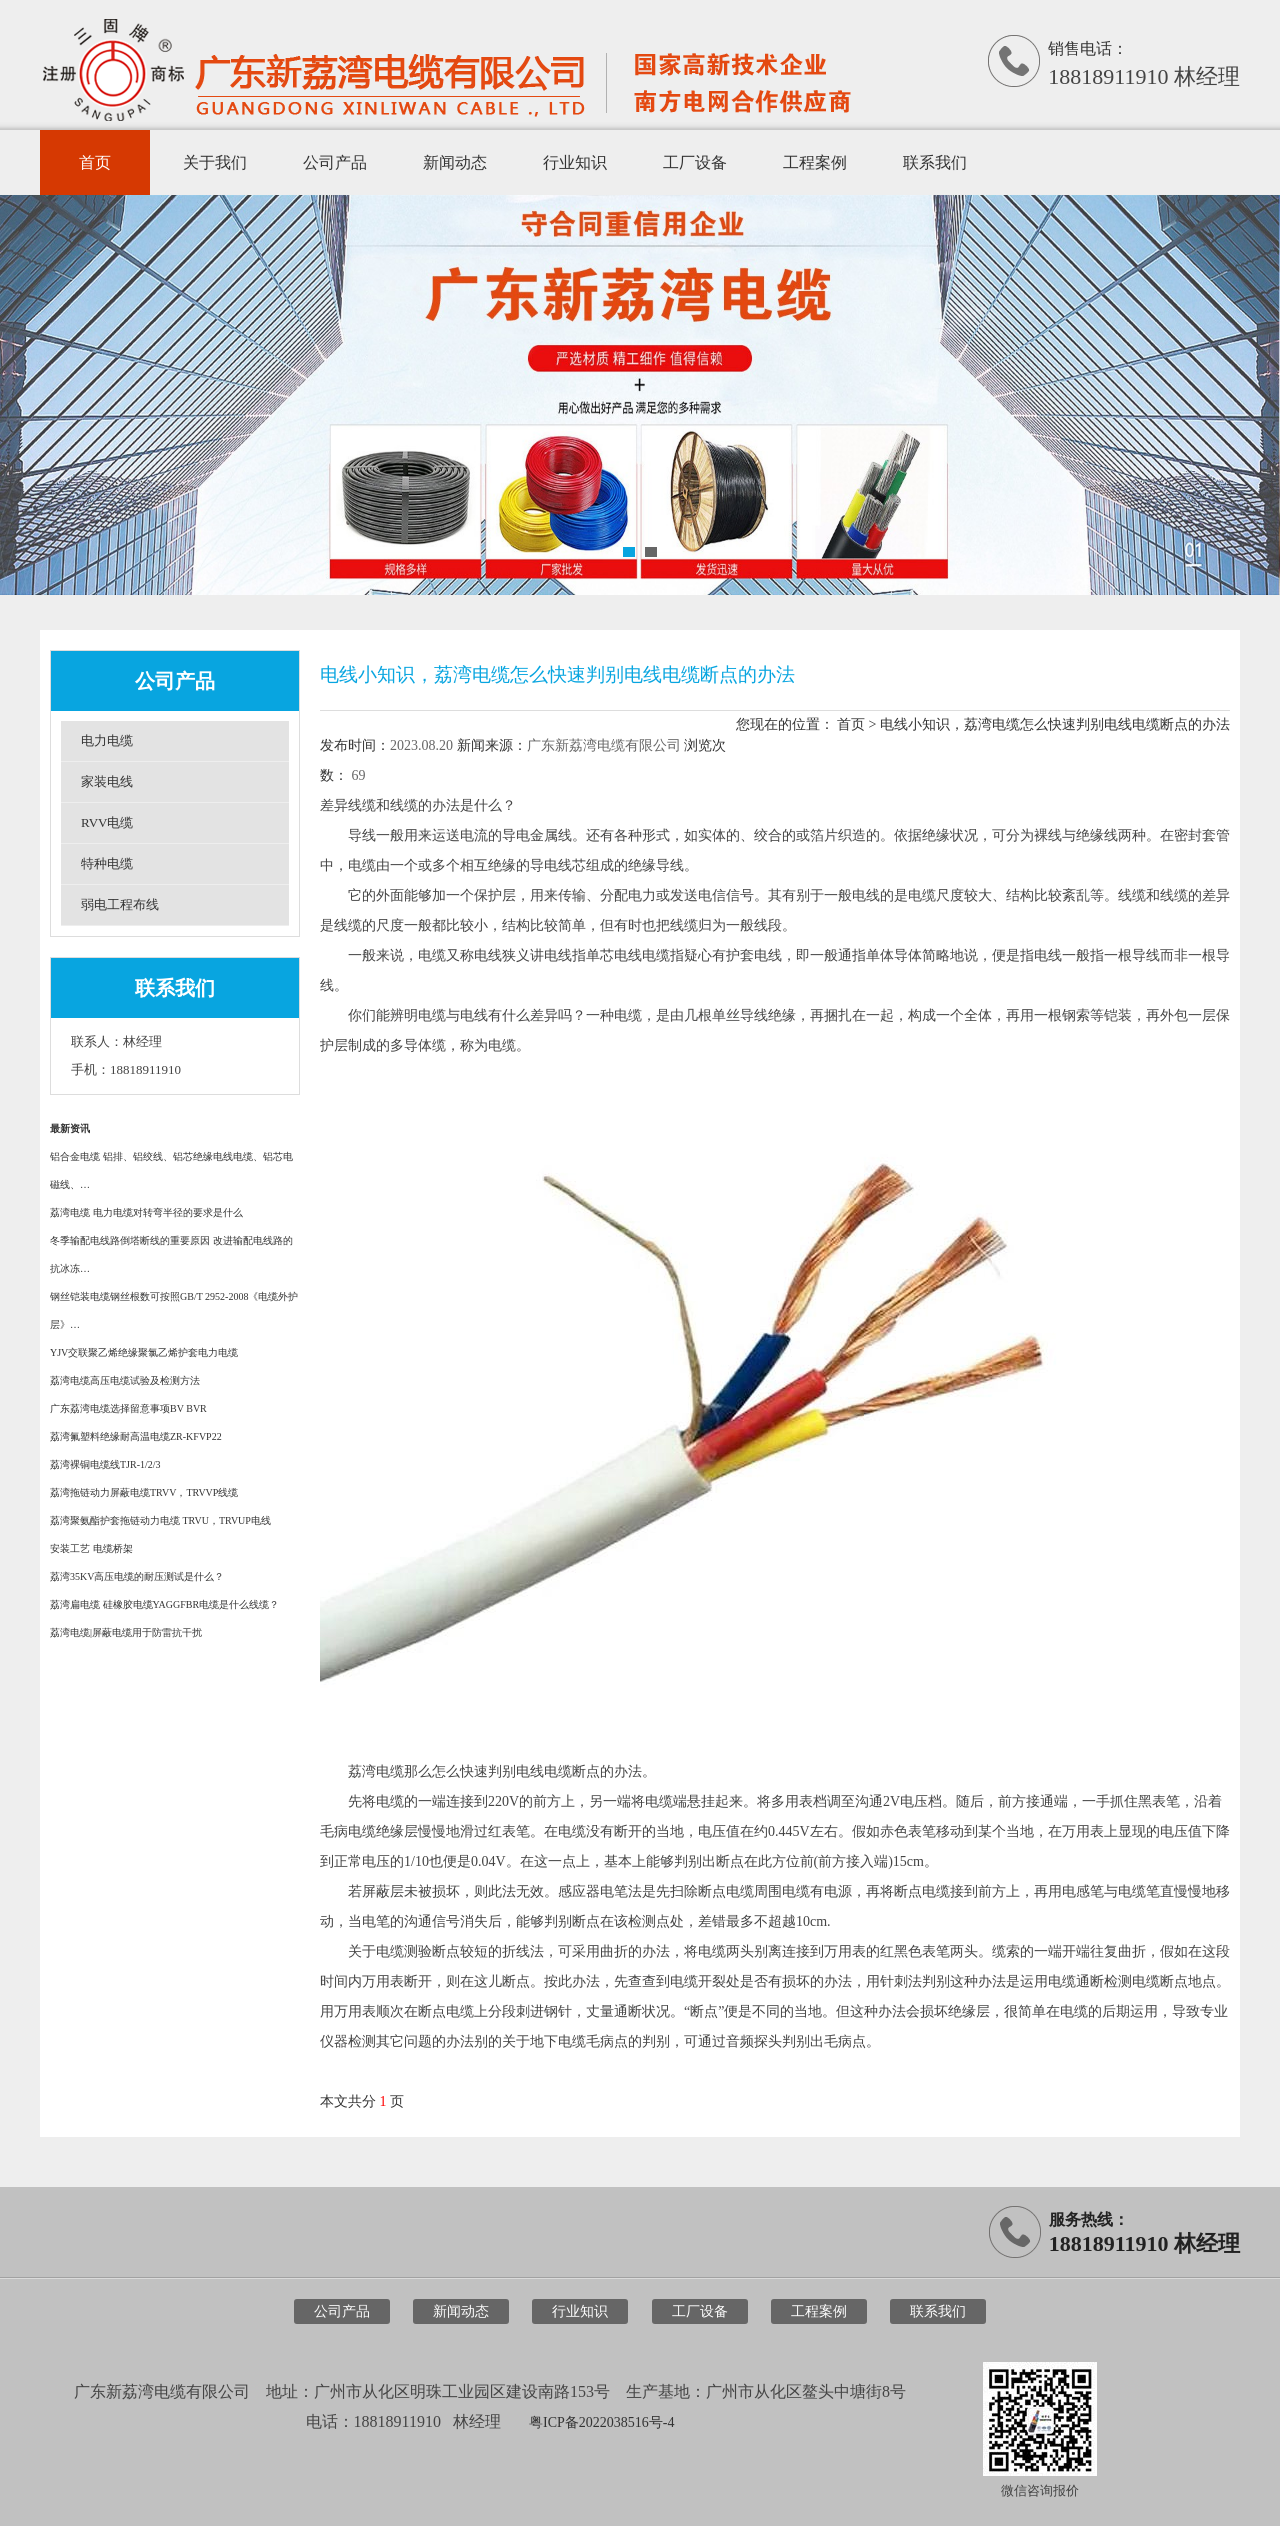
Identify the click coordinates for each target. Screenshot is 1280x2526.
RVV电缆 (107, 822)
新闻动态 (455, 162)
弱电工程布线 (120, 904)
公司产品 (335, 162)
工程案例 (815, 162)
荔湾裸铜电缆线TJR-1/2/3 (105, 1464)
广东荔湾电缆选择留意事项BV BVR (128, 1408)
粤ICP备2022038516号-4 (601, 2422)
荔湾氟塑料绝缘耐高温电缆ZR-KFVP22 (136, 1436)
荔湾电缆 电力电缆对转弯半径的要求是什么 (146, 1212)
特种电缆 (107, 863)
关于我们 (215, 162)
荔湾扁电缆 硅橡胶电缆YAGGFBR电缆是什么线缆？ (164, 1604)
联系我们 (935, 162)
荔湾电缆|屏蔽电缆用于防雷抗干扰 (126, 1632)
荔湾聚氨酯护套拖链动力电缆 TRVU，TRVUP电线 (160, 1520)
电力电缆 (107, 740)
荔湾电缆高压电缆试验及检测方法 (125, 1380)
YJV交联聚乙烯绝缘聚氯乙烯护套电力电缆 (144, 1352)
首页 (95, 162)
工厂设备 (695, 162)
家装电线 (107, 781)
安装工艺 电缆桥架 (91, 1548)
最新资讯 (70, 1128)
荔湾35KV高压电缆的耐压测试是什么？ (137, 1576)
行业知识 (575, 162)
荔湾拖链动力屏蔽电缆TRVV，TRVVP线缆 (144, 1492)
